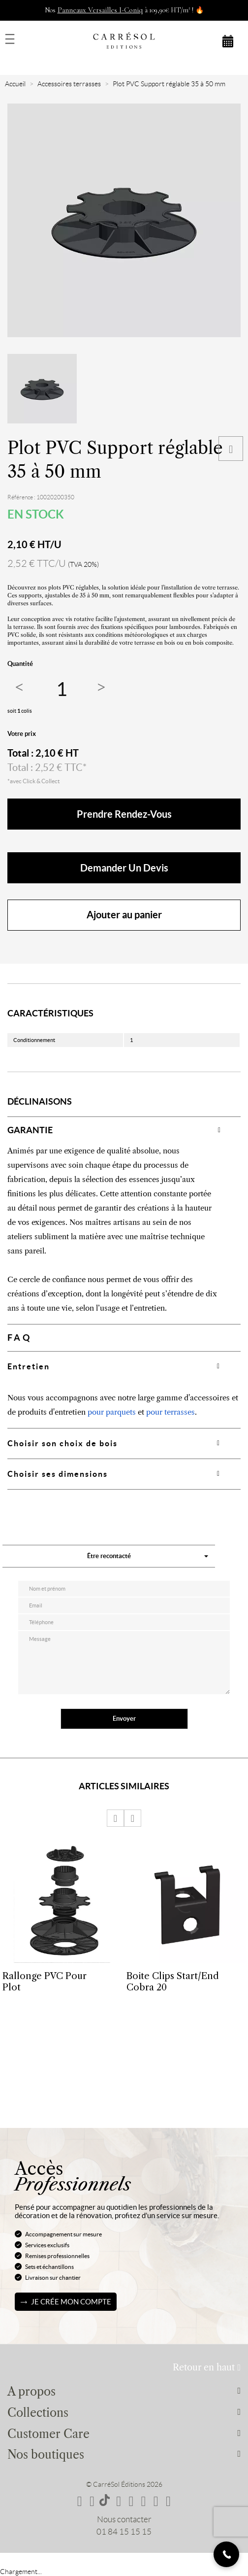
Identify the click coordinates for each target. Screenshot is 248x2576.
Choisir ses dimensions (57, 1473)
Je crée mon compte (71, 2302)
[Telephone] (226, 2554)
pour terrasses (170, 1412)
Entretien (28, 1366)
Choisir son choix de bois (62, 1443)
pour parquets (112, 1412)
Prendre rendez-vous (124, 814)
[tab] (124, 1130)
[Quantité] (61, 689)
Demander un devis (124, 867)
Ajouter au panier (124, 914)
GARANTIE (30, 1130)
